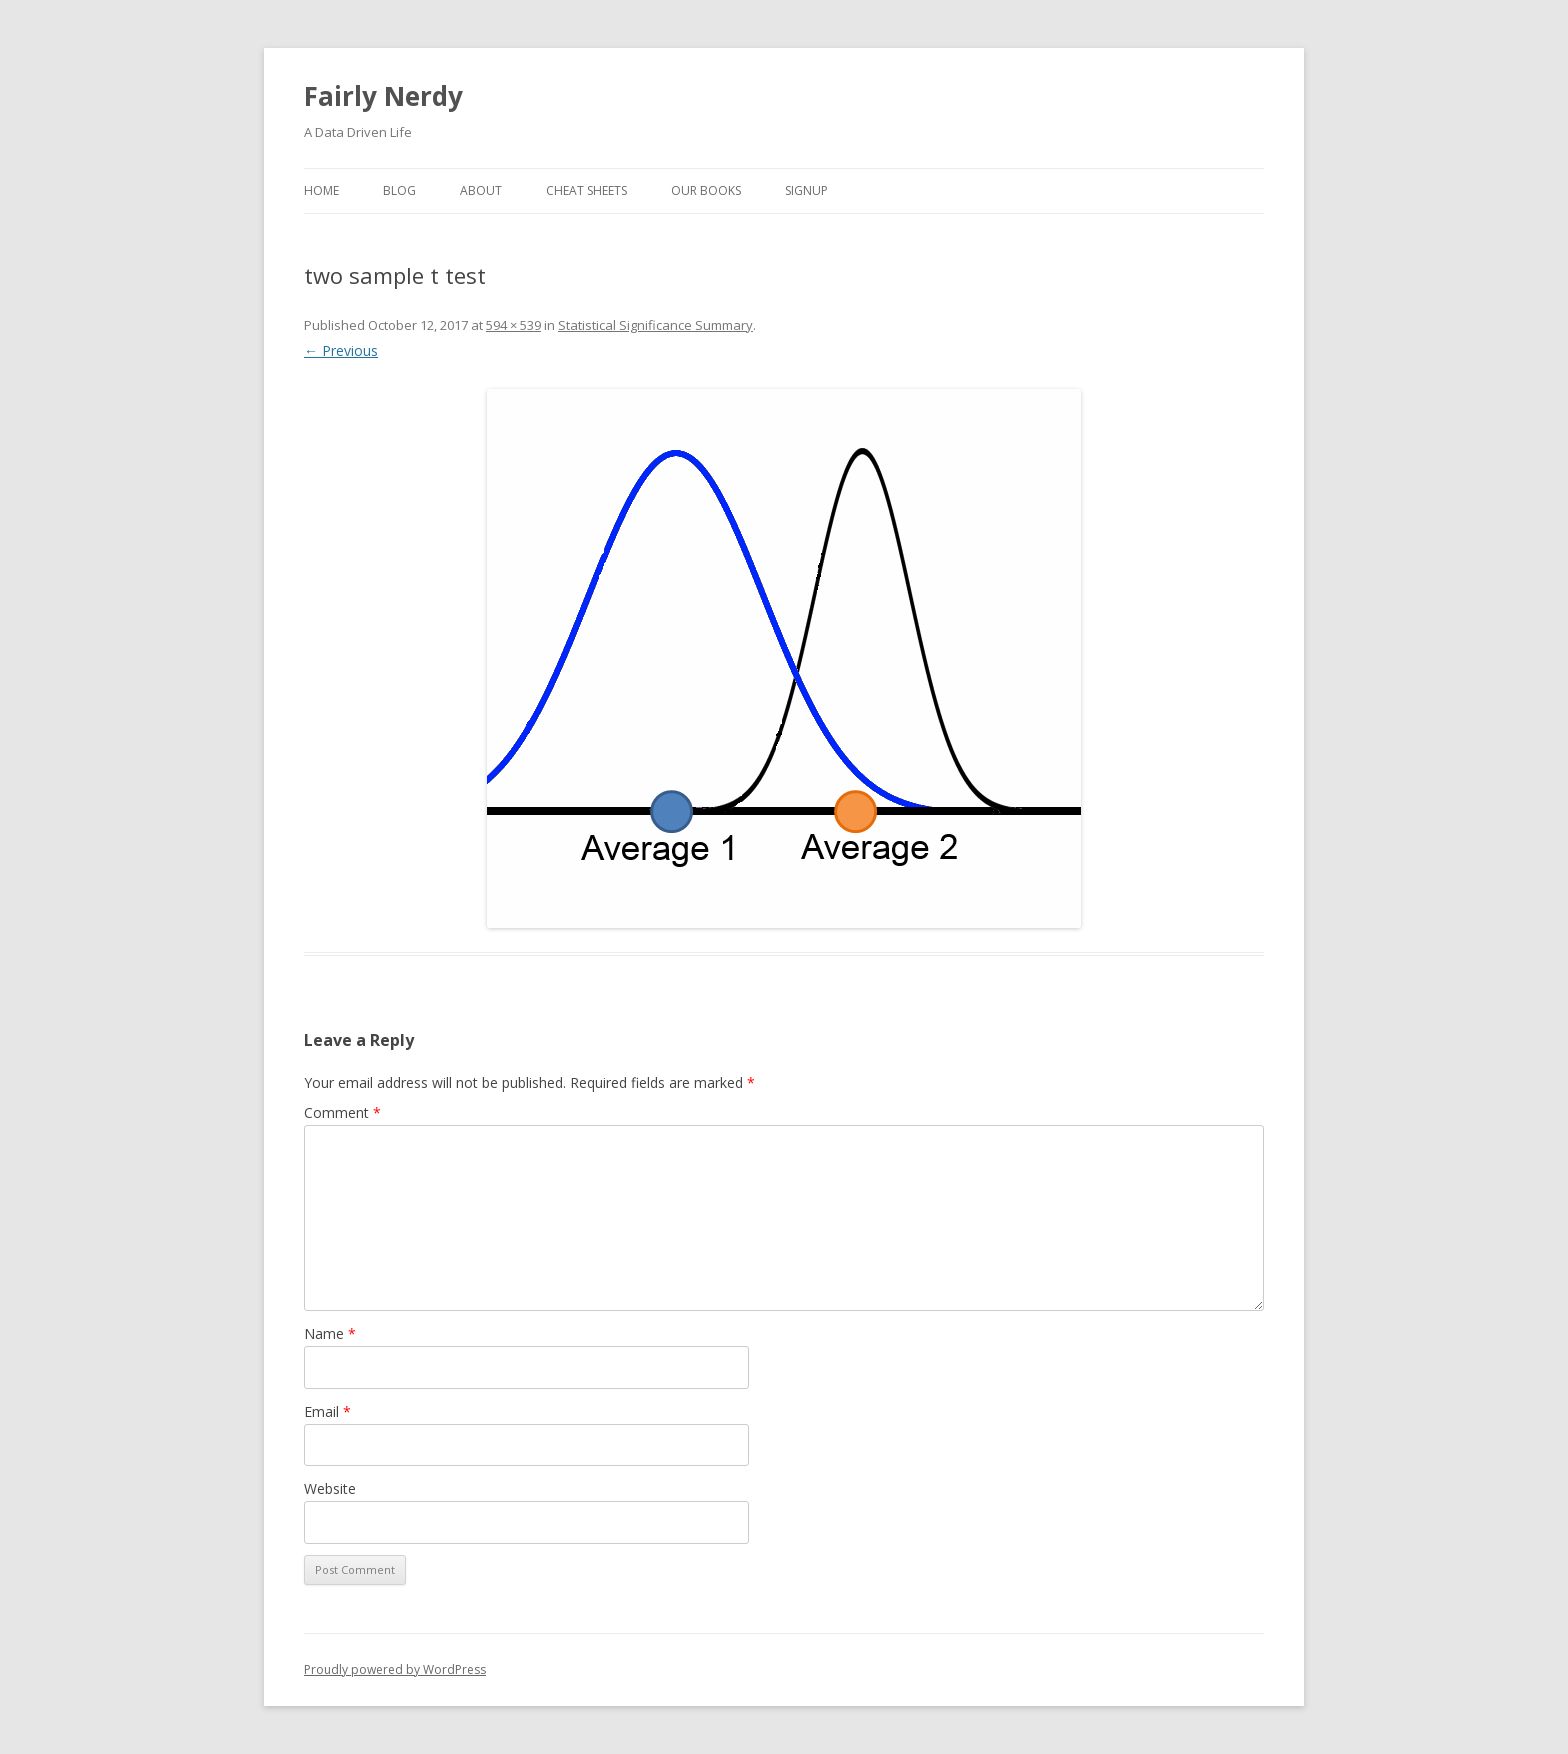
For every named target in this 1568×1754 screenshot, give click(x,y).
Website (330, 1488)
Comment (342, 1112)
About (481, 190)
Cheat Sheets (586, 190)
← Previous (341, 350)
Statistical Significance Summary (655, 325)
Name (330, 1333)
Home (321, 190)
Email (327, 1411)
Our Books (706, 190)
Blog (399, 190)
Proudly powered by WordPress (395, 1669)
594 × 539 (513, 325)
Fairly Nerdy (383, 96)
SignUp (806, 190)
